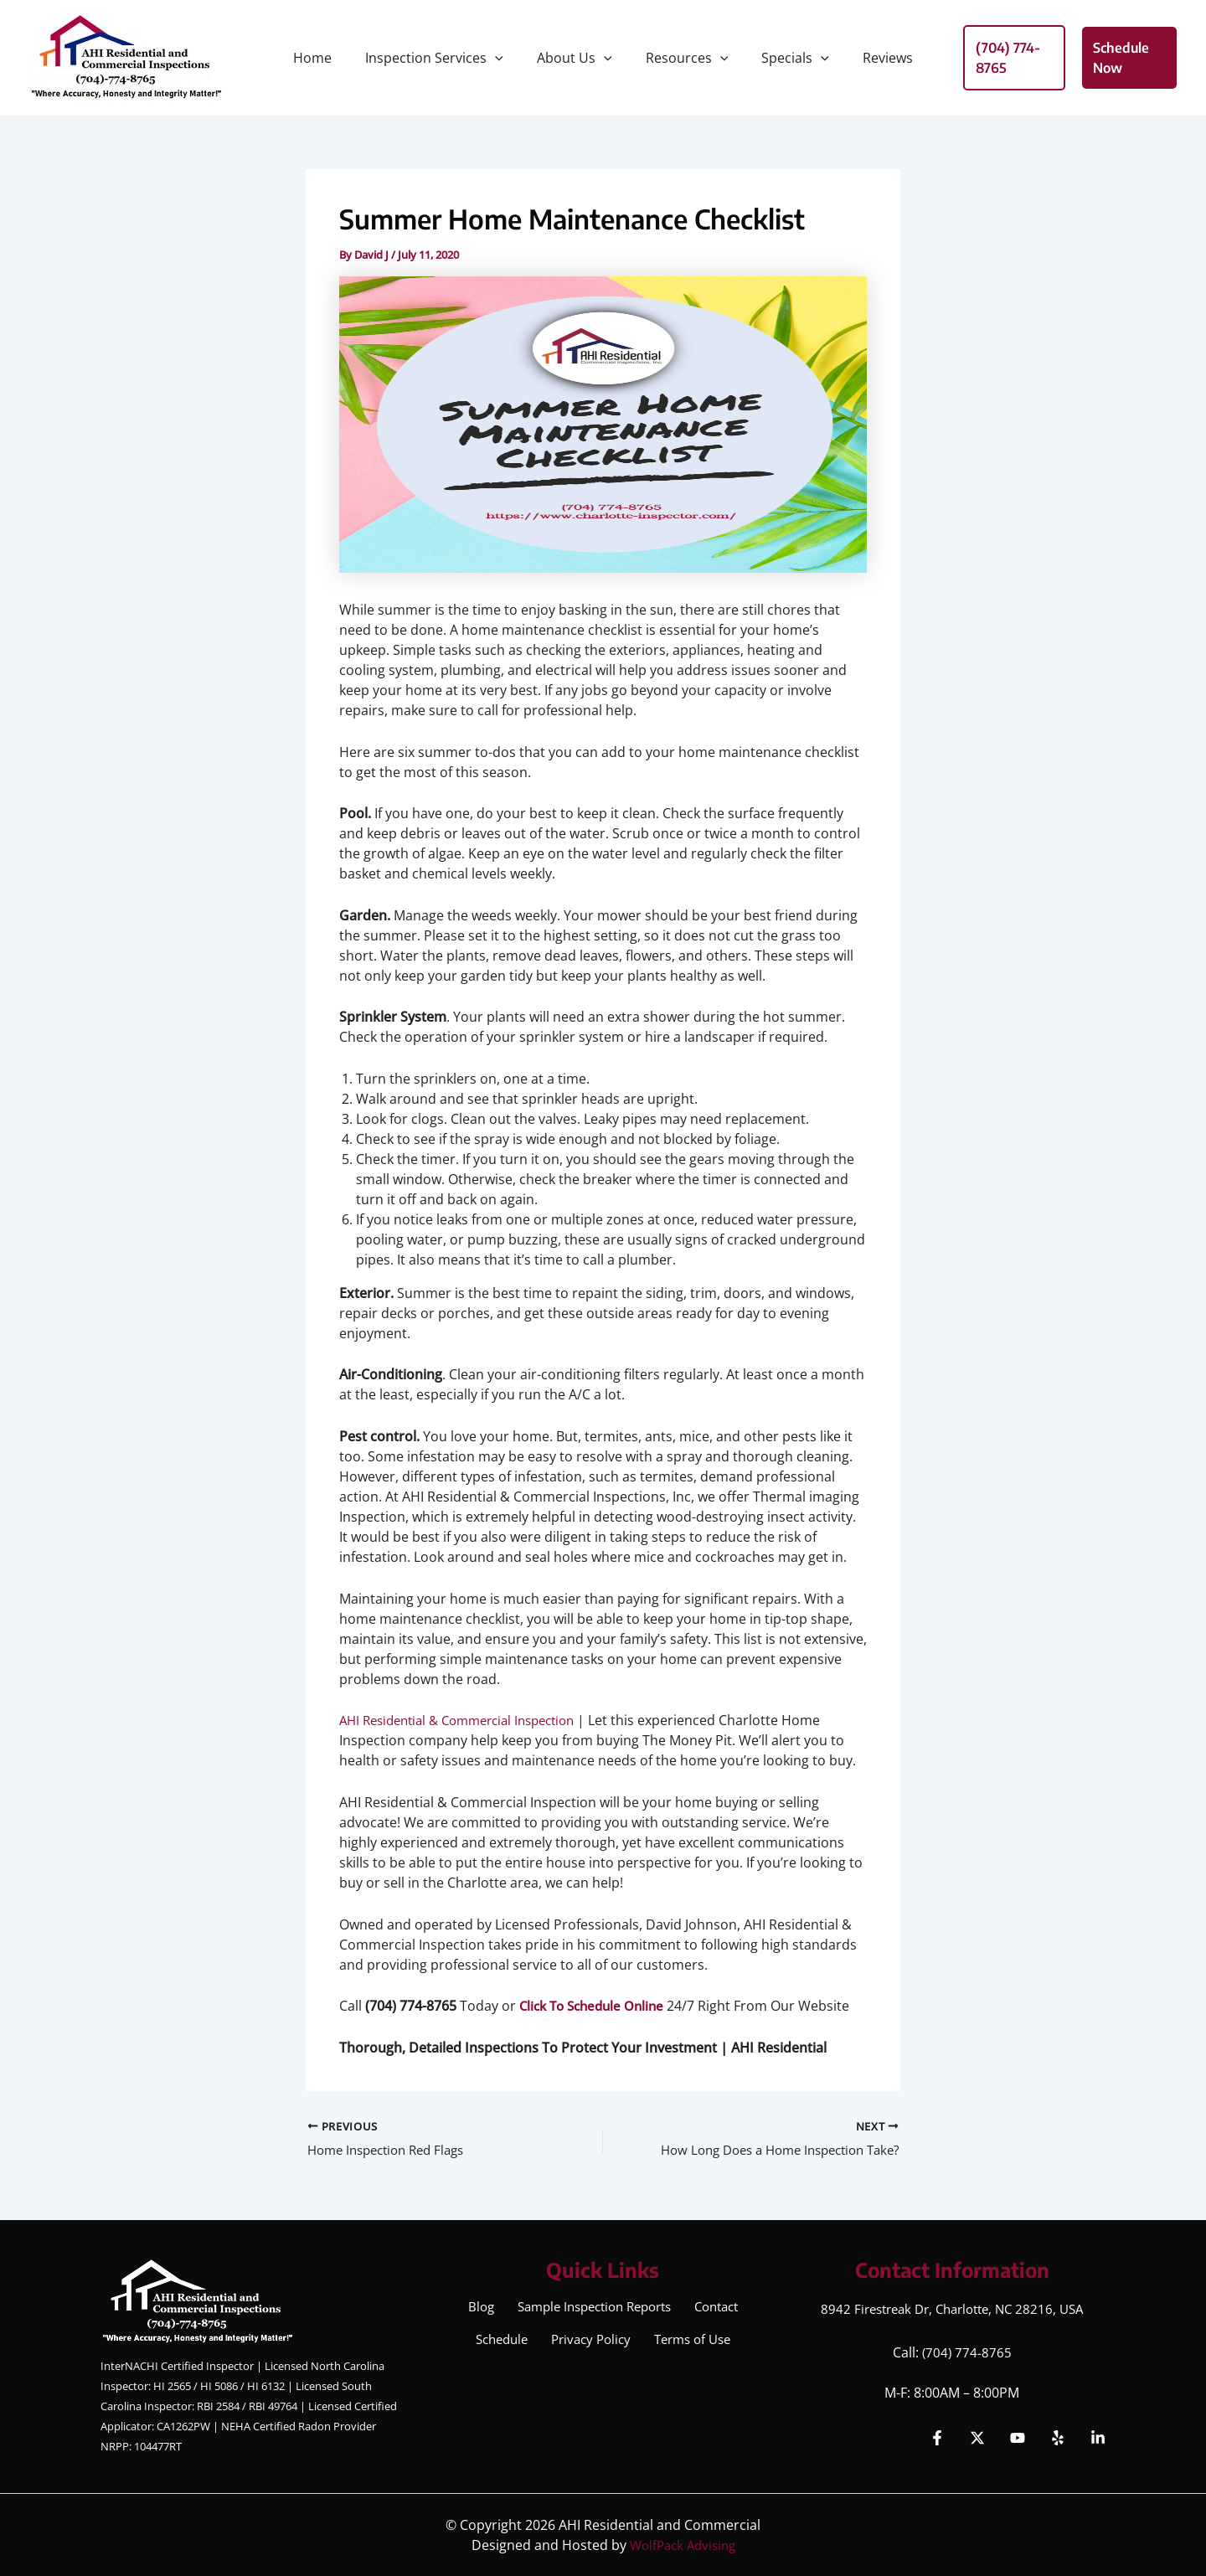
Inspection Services (444, 57)
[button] (505, 57)
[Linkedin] (1098, 2437)
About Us (578, 57)
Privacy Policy (589, 2345)
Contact (718, 2309)
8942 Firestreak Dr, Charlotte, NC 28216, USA (952, 2309)
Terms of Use (691, 2345)
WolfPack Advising (683, 2545)
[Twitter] (977, 2437)
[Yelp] (1057, 2437)
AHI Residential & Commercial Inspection (467, 1720)
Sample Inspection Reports (592, 2309)
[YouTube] (1017, 2437)
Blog (476, 2309)
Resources (683, 57)
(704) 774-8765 (967, 2352)
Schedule (501, 2345)
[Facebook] (937, 2437)
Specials (785, 57)
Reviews (871, 58)
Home (329, 58)
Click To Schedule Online (596, 2005)
